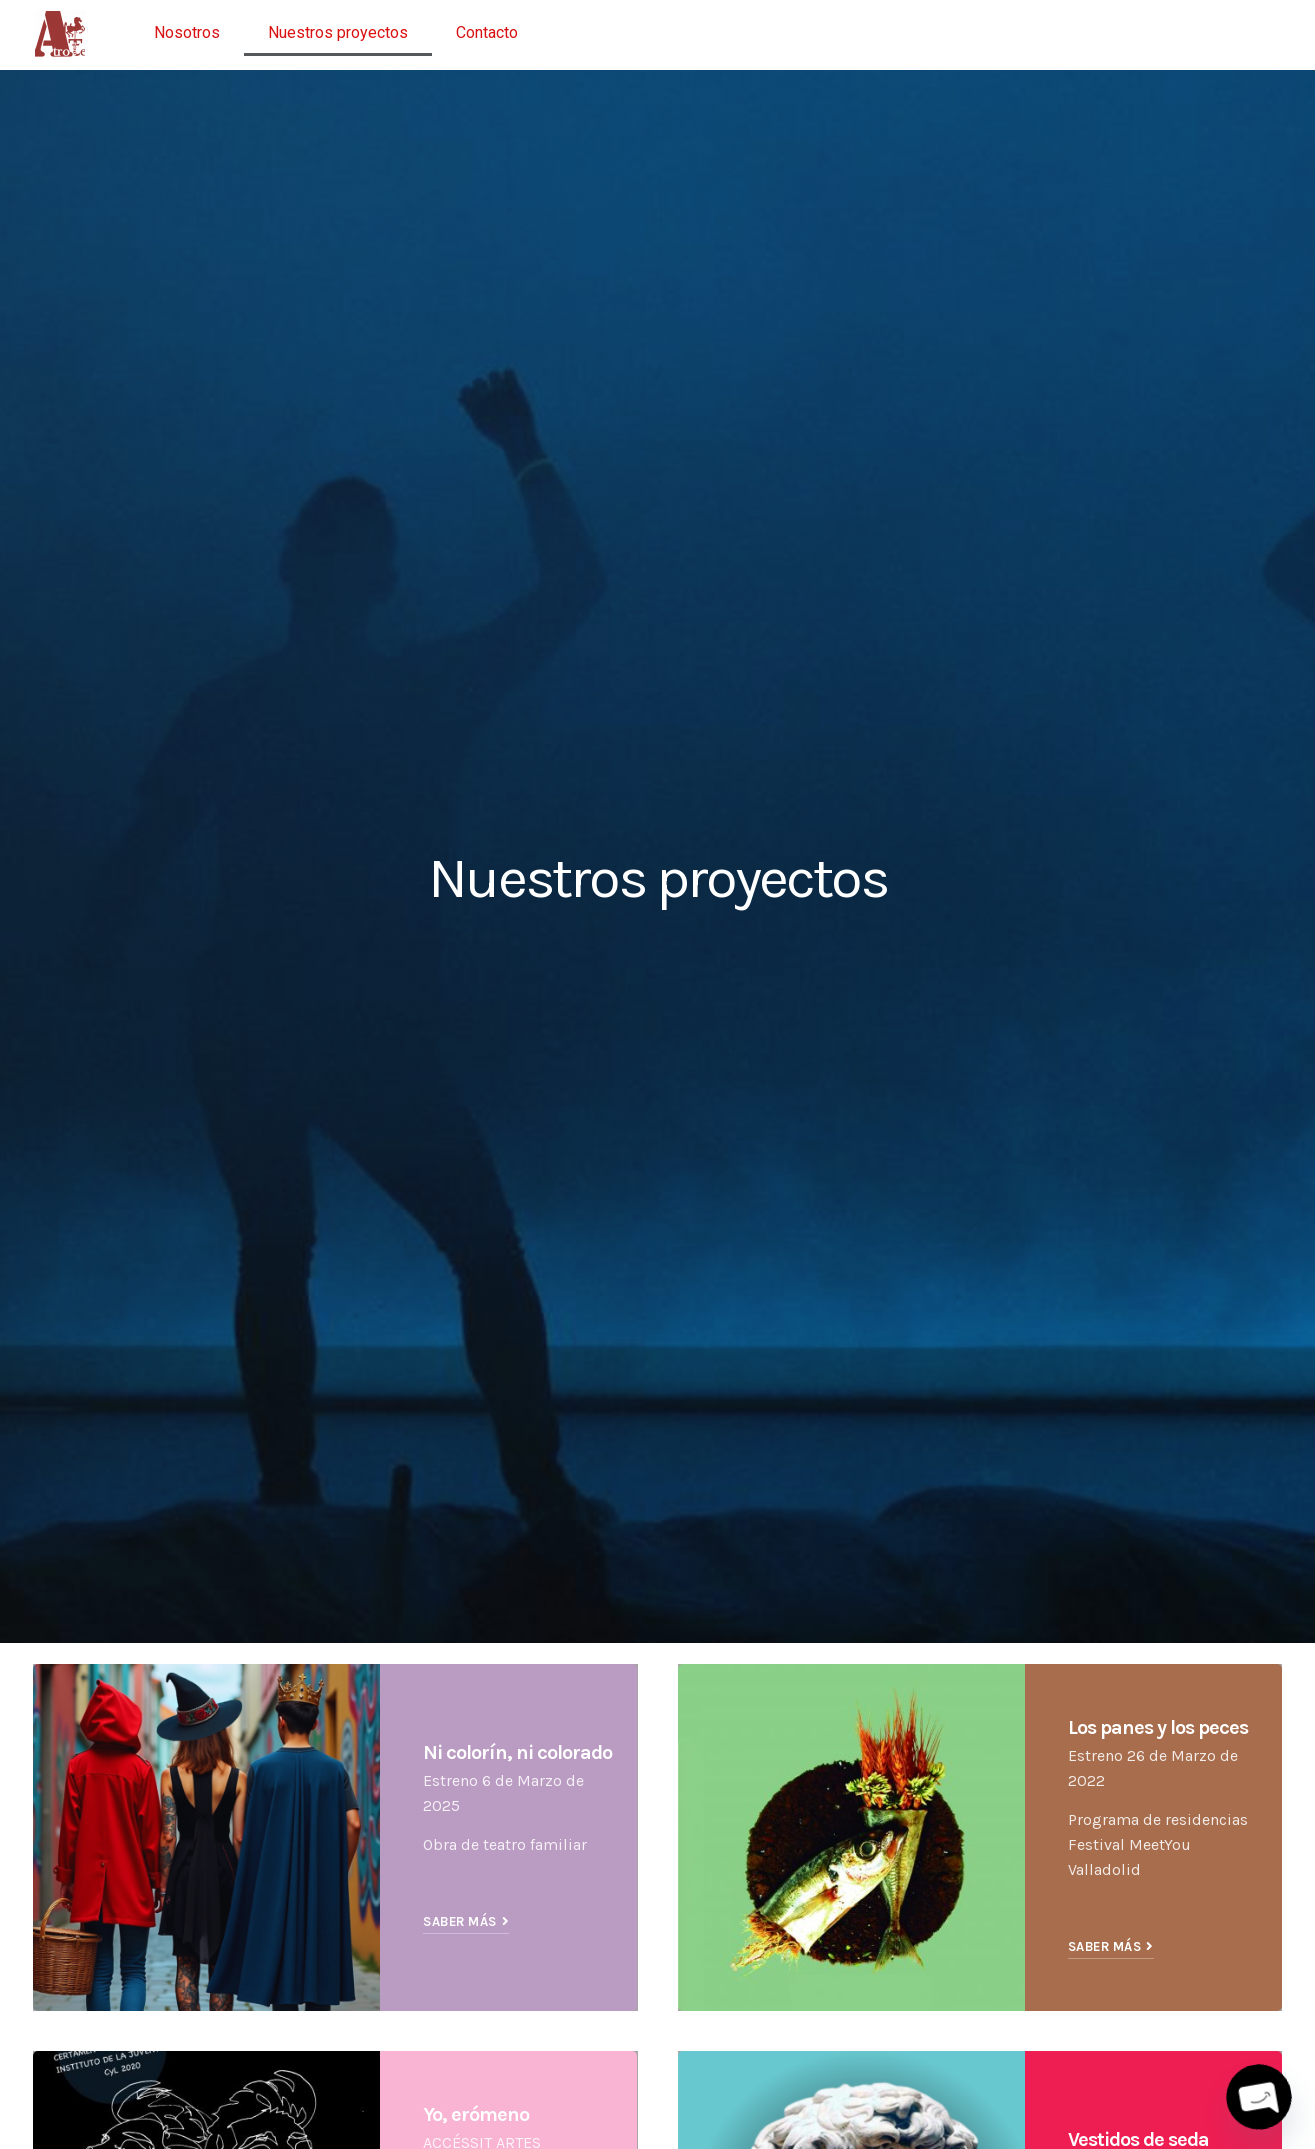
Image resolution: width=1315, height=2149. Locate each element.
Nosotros (187, 32)
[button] (466, 1923)
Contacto (487, 32)
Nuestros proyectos (338, 32)
